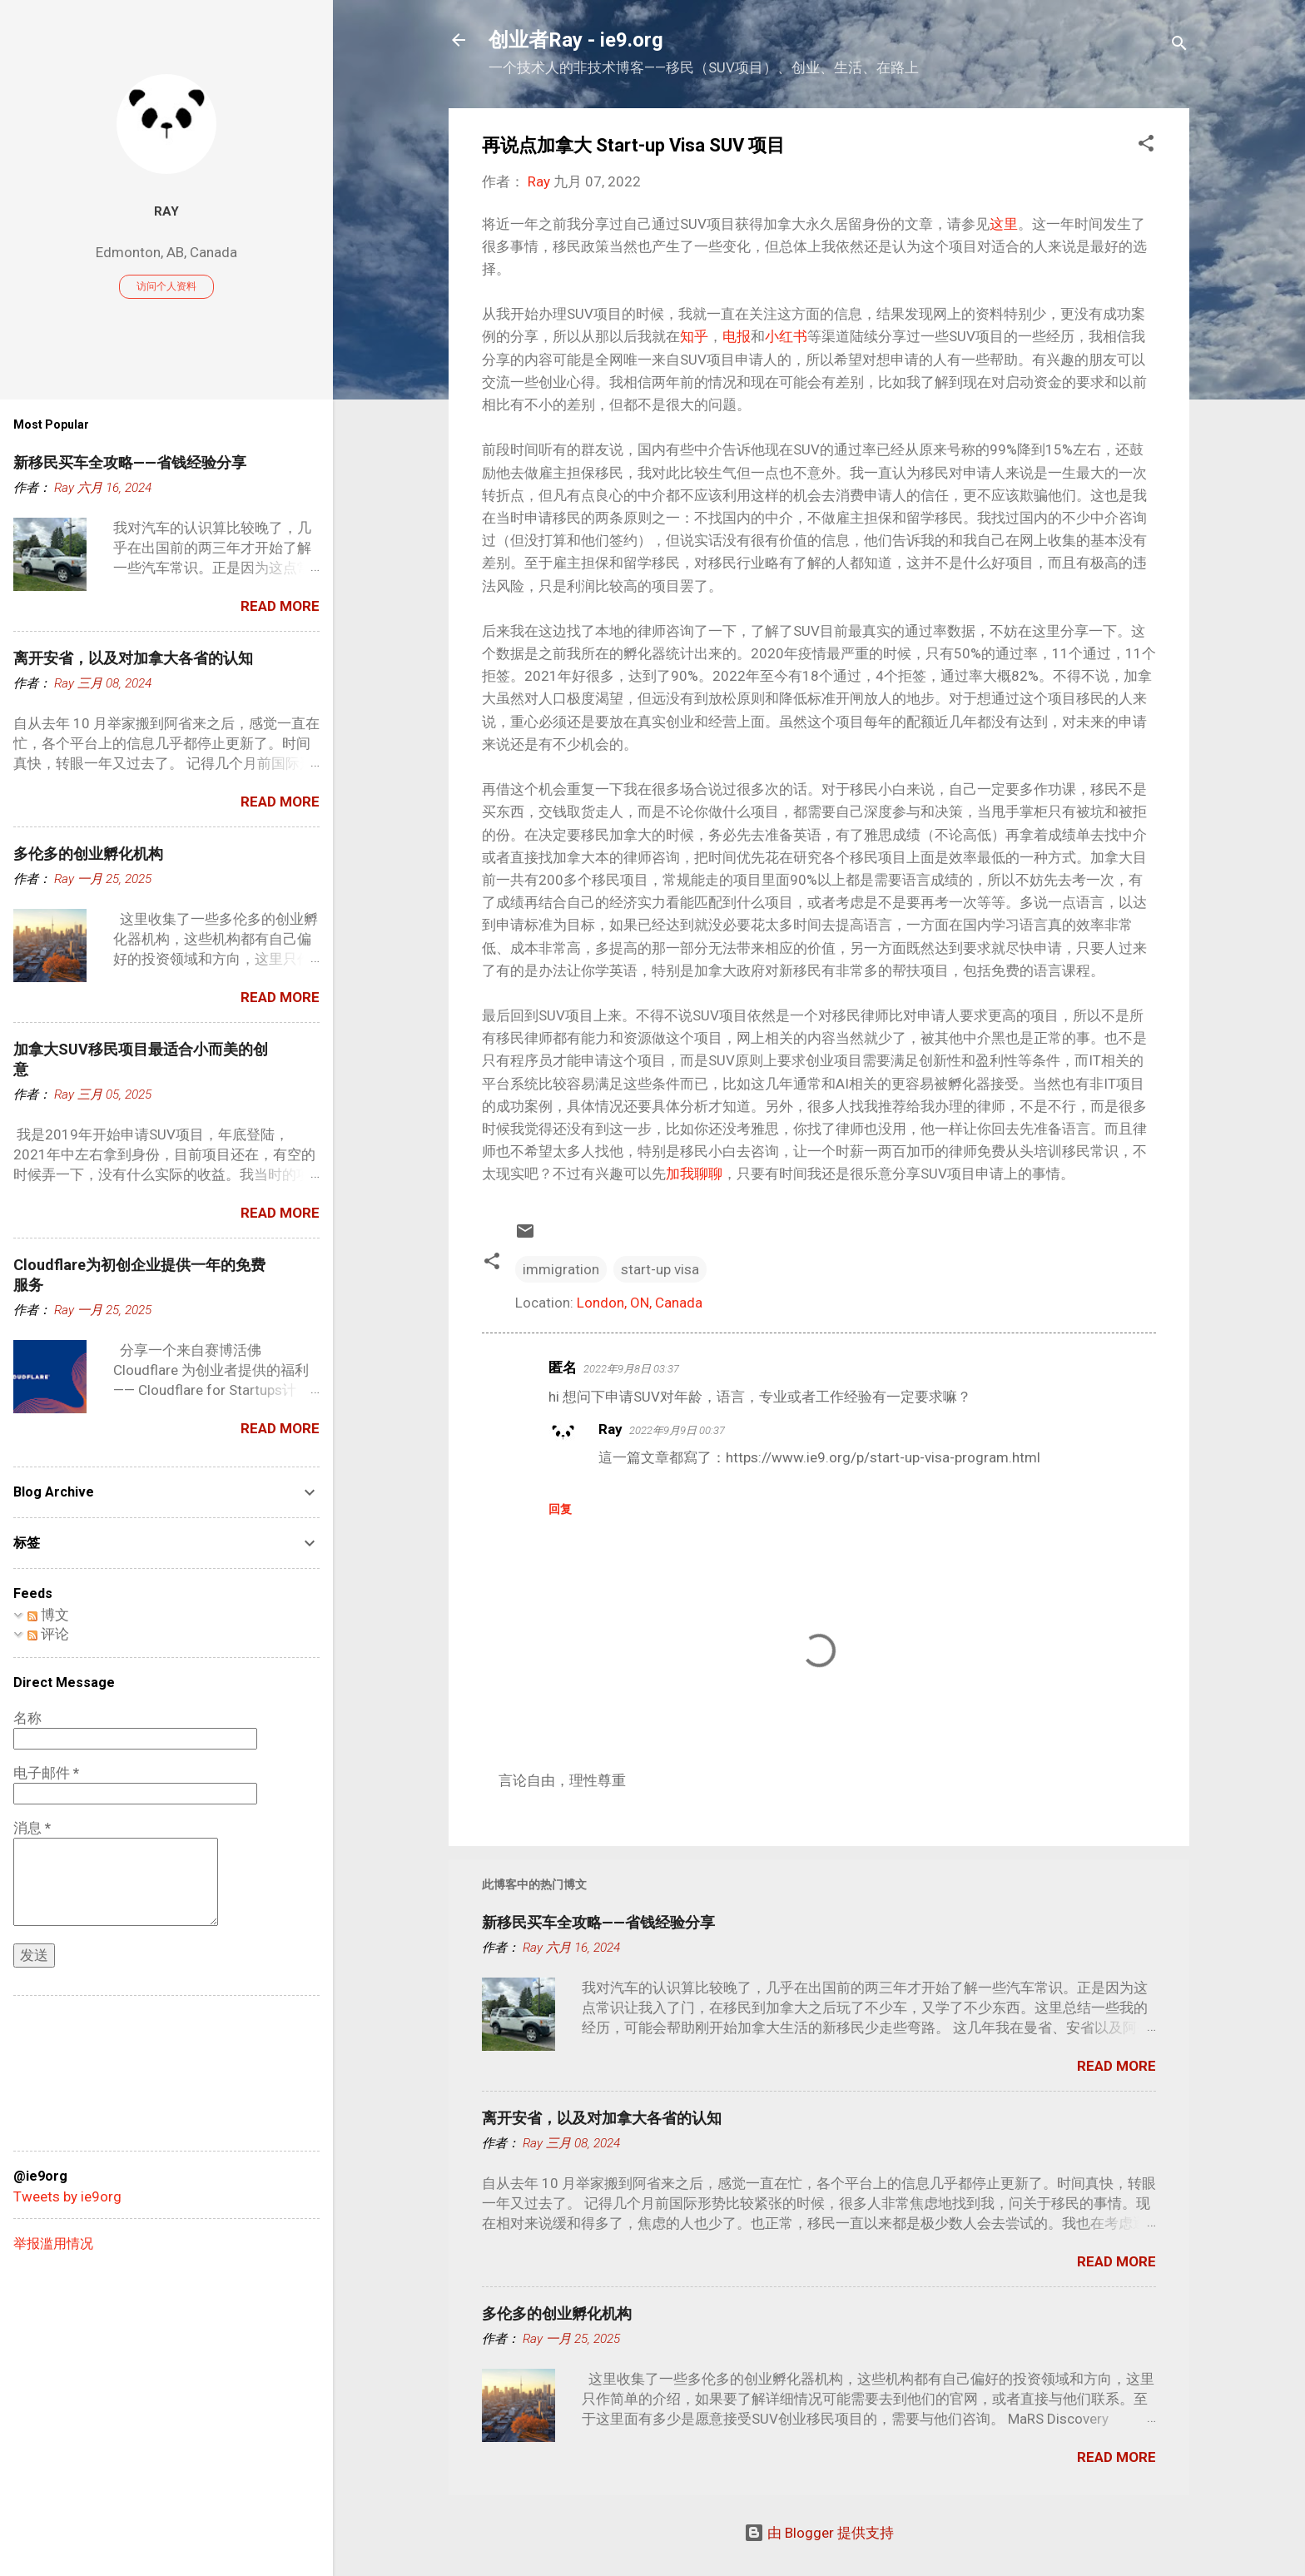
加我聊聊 (694, 1173)
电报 (736, 336)
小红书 (786, 336)
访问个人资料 (166, 286)
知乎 (694, 336)
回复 (560, 1509)
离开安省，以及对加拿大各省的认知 (602, 2118)
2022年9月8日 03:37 (631, 1368)
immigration (561, 1269)
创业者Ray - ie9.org (576, 40)
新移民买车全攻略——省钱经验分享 (598, 1922)
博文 (48, 1614)
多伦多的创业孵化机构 (557, 2313)
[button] (1146, 145)
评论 (48, 1634)
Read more (1116, 2065)
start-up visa (660, 1269)
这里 (1004, 224)
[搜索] (1179, 45)
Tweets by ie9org (67, 2196)
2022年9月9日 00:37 (677, 1430)
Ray (610, 1429)
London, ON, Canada (639, 1302)
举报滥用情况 (53, 2243)
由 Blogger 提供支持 (819, 2532)
